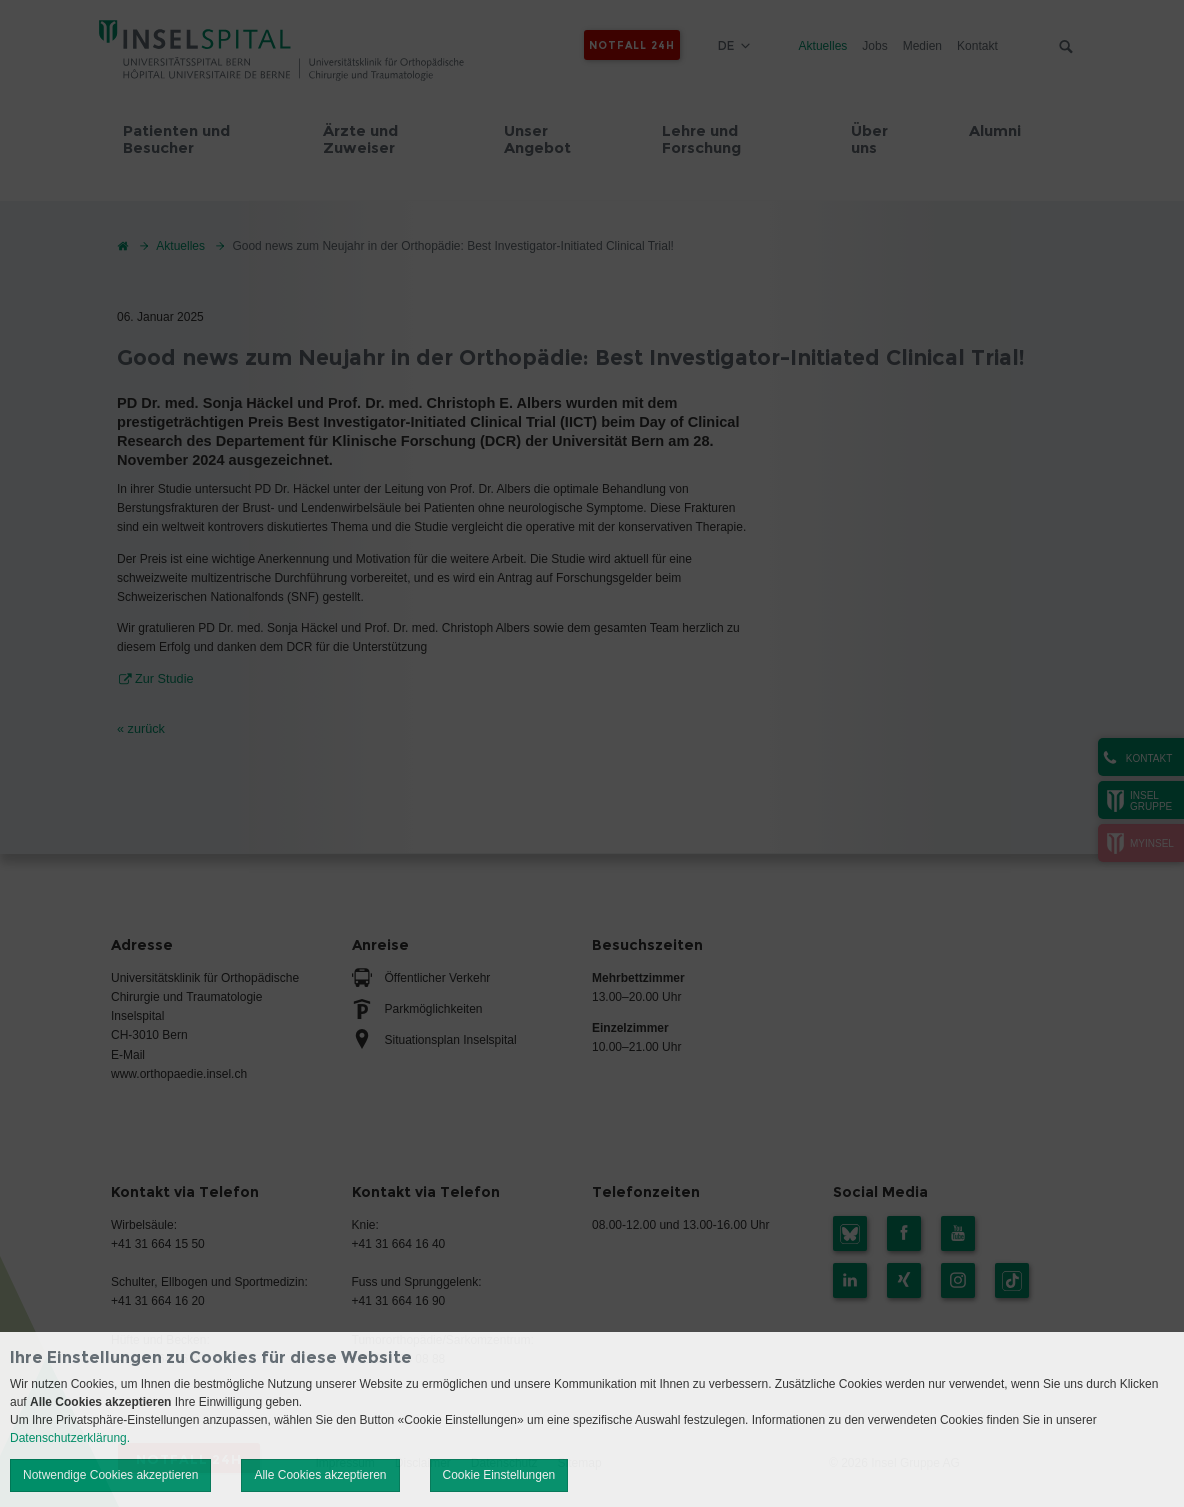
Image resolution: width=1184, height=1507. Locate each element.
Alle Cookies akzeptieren (320, 1475)
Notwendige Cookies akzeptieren (110, 1475)
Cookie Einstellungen (499, 1475)
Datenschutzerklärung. (70, 1438)
